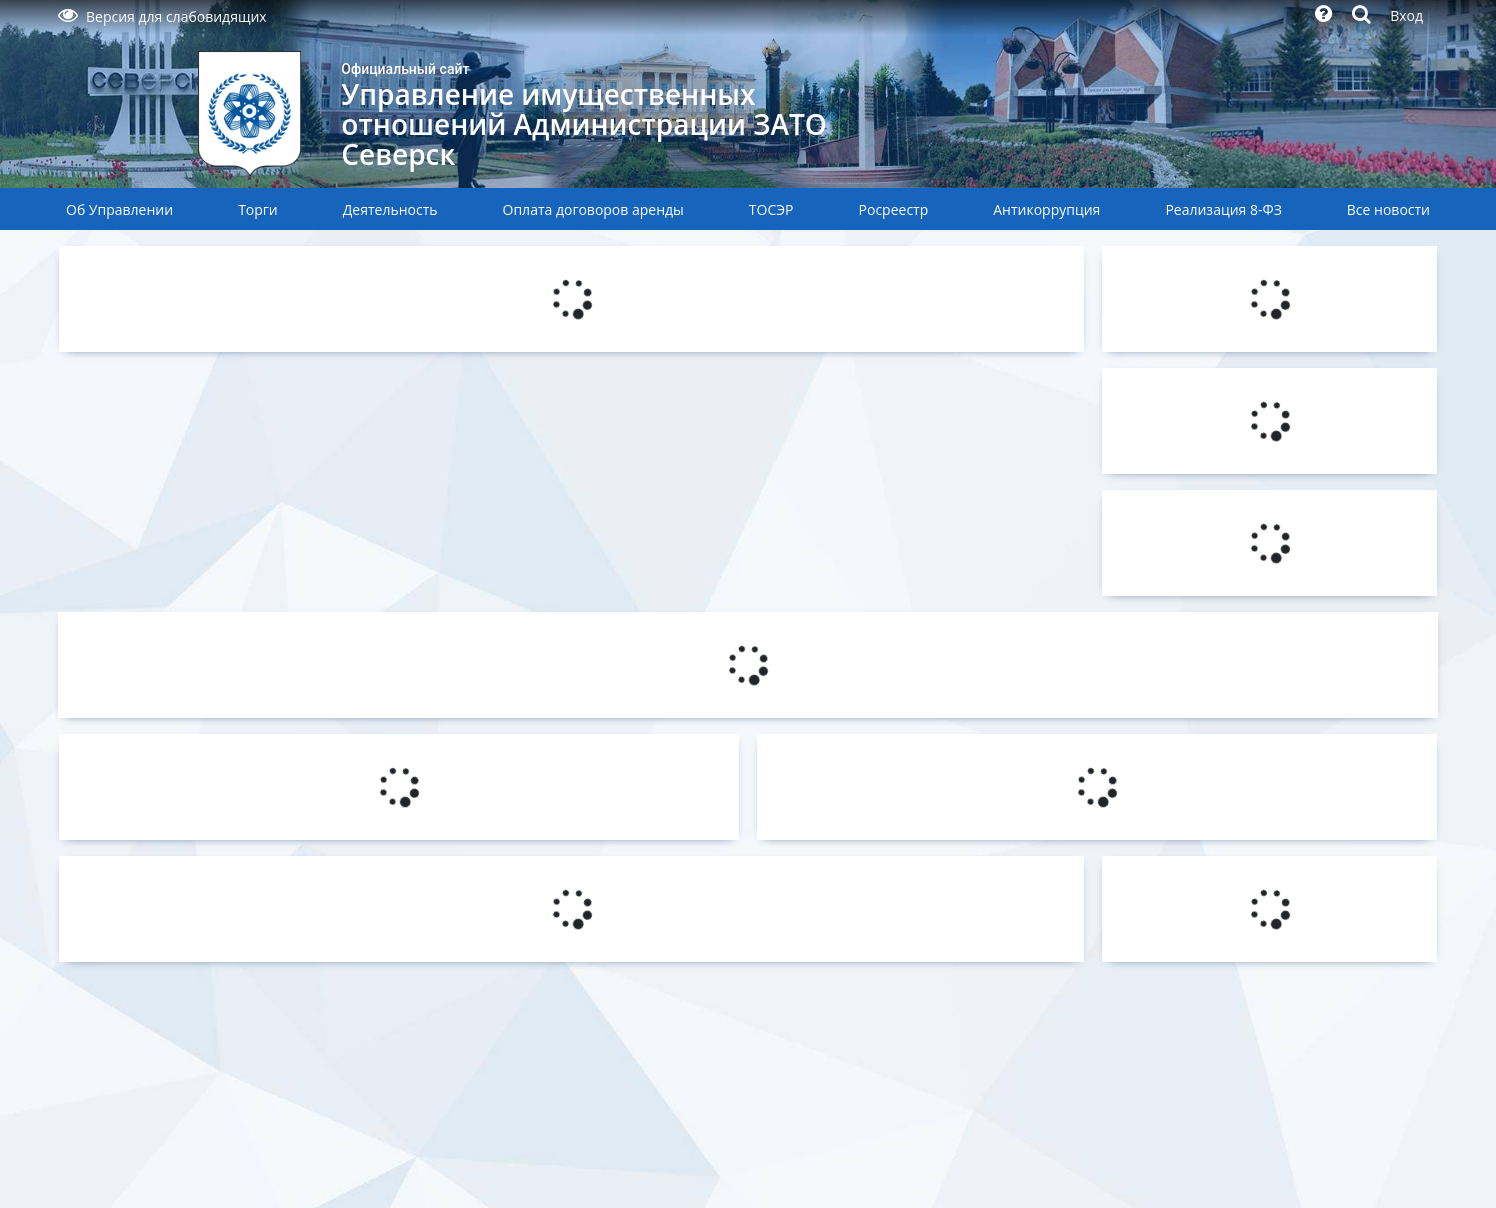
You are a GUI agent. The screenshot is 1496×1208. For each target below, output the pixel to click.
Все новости (1388, 209)
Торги (258, 209)
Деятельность (390, 209)
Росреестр (894, 209)
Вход (1406, 15)
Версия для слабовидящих (162, 16)
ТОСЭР (771, 209)
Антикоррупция (1046, 209)
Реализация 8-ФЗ (1223, 209)
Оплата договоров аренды (593, 209)
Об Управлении (119, 209)
